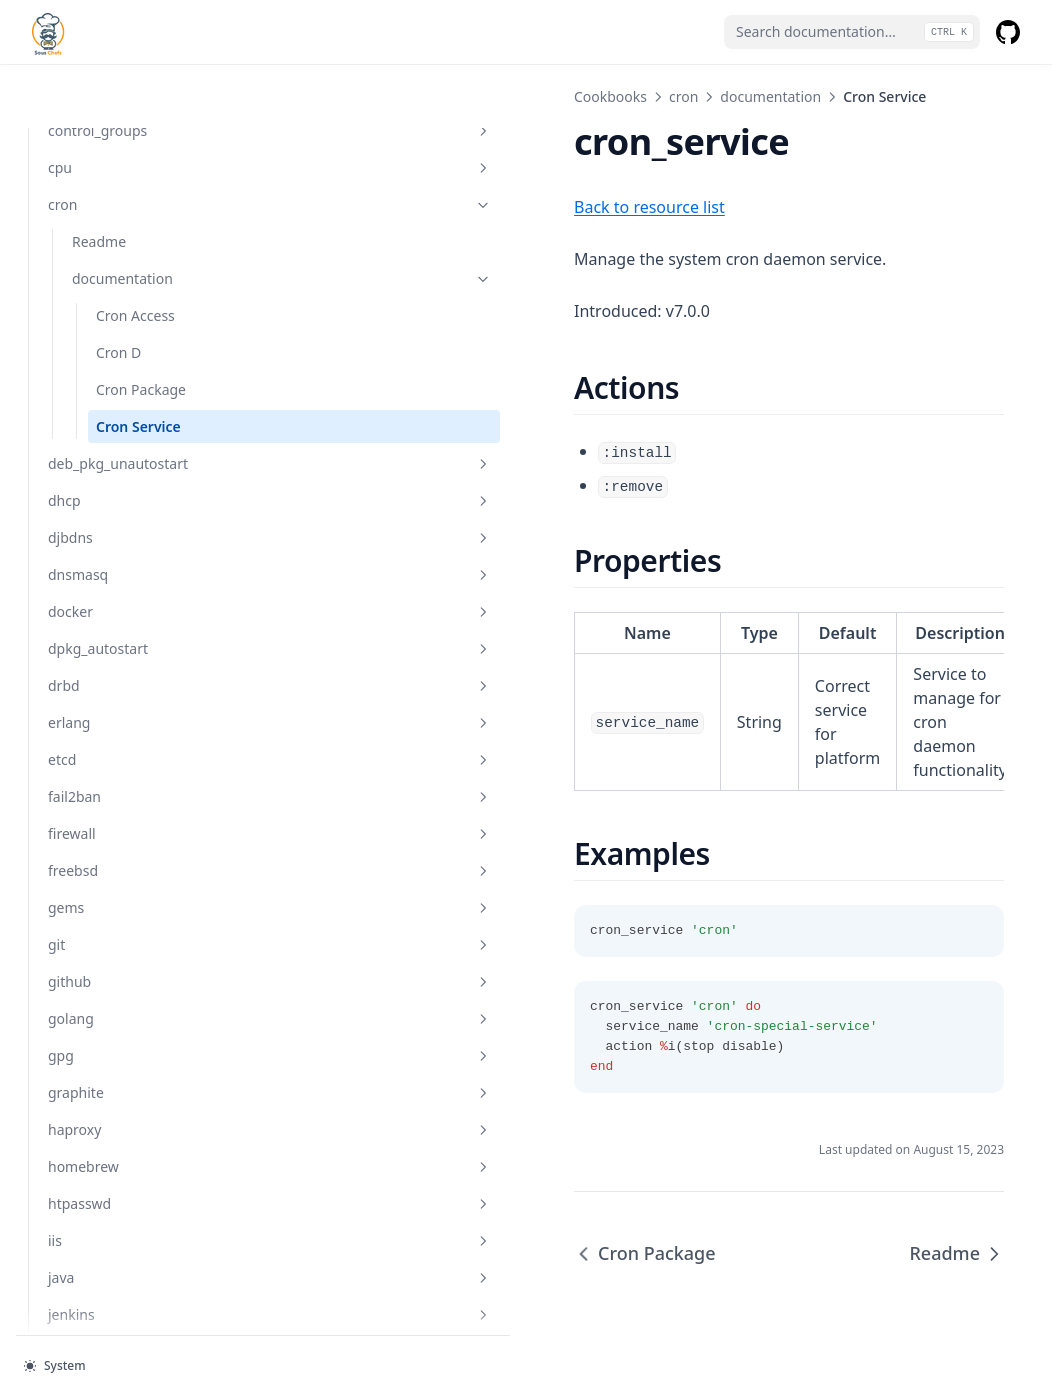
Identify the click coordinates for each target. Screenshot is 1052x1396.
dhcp (135, 436)
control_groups (135, 66)
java (135, 1213)
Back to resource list (379, 207)
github (135, 917)
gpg (135, 991)
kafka (135, 1287)
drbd (135, 621)
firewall (135, 769)
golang (135, 954)
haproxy (135, 1065)
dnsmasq (135, 510)
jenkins (135, 1250)
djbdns (135, 473)
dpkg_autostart (135, 584)
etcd (135, 695)
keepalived (135, 1324)
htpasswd (135, 1139)
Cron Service (138, 362)
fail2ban (135, 732)
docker (135, 547)
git (135, 880)
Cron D (118, 288)
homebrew (135, 1102)
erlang (135, 658)
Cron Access (135, 251)
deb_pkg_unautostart (135, 399)
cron (135, 140)
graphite (135, 1028)
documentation (147, 214)
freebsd (135, 806)
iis (135, 1176)
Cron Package (141, 325)
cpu (135, 103)
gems (135, 843)
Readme (99, 177)
